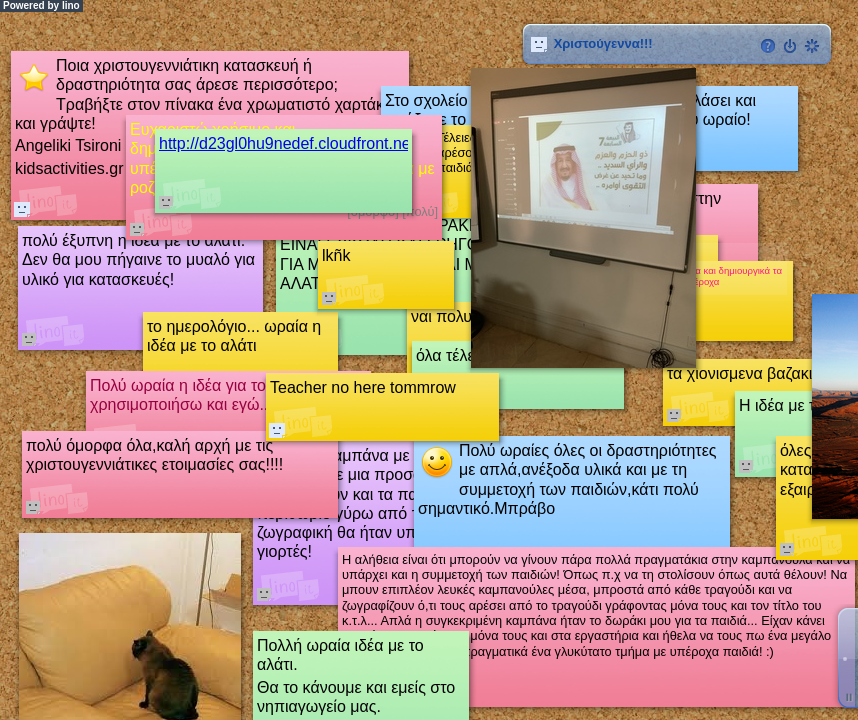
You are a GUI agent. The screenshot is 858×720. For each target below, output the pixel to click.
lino (71, 5)
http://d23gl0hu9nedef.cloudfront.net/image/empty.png (350, 143)
